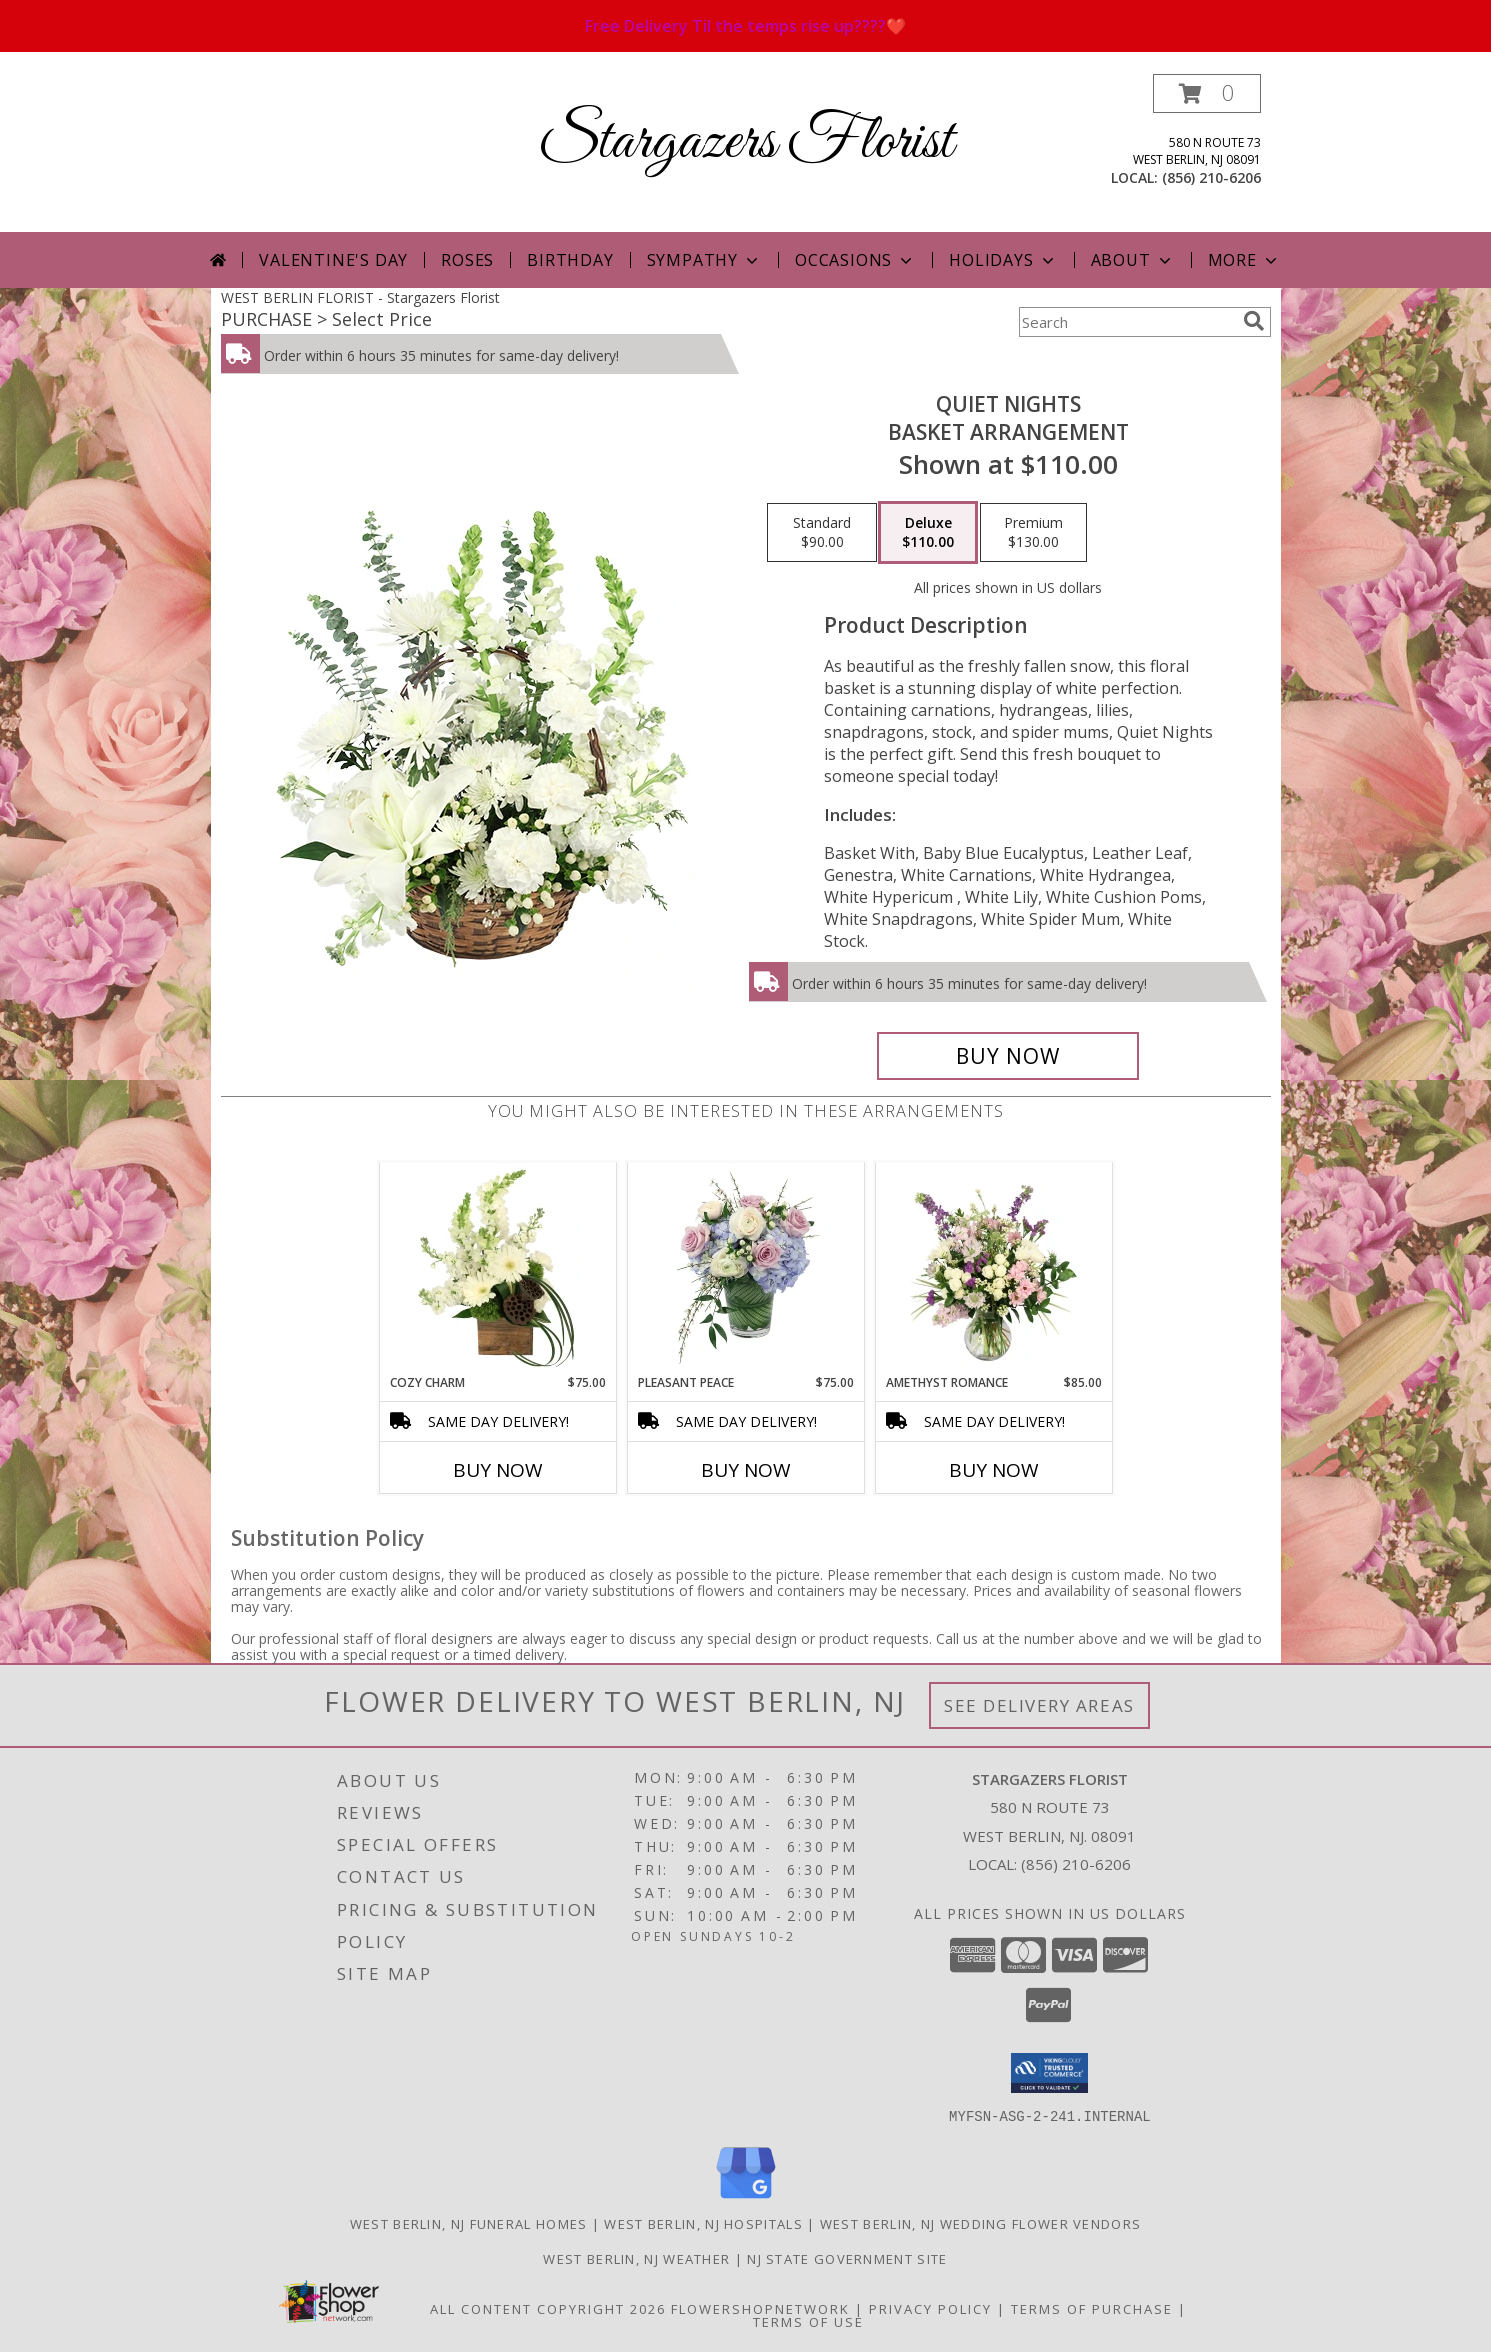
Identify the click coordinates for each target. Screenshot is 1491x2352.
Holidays (1003, 260)
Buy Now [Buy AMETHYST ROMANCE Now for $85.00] (994, 1470)
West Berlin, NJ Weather (636, 2258)
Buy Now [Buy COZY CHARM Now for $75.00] (498, 1470)
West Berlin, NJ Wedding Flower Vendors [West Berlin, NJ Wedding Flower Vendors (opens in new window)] (980, 2223)
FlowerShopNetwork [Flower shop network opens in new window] (760, 2308)
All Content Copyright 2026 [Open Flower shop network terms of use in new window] (548, 2308)
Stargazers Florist (745, 142)
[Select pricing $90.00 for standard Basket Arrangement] (822, 533)
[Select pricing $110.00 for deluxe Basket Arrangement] (928, 533)
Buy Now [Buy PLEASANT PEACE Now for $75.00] (746, 1470)
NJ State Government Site (847, 2258)
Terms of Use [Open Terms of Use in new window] (808, 2321)
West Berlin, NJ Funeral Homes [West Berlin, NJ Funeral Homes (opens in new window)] (469, 2223)
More (1244, 260)
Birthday (570, 260)
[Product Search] (1127, 322)
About (1133, 260)
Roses (467, 260)
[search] (1254, 321)
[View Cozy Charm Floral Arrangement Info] (497, 1268)
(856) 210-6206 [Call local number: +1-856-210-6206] (1211, 177)
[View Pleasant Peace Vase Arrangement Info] (745, 1268)
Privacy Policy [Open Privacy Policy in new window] (930, 2308)
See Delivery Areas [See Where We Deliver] (1039, 1705)
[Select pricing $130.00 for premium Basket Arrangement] (1033, 533)
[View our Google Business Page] (746, 2198)
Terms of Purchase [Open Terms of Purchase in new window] (1092, 2308)
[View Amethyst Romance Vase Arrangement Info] (993, 1268)
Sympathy (704, 260)
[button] (1207, 93)
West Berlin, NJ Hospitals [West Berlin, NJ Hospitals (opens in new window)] (703, 2223)
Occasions (855, 260)
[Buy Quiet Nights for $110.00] (1008, 1056)
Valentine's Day (333, 260)
